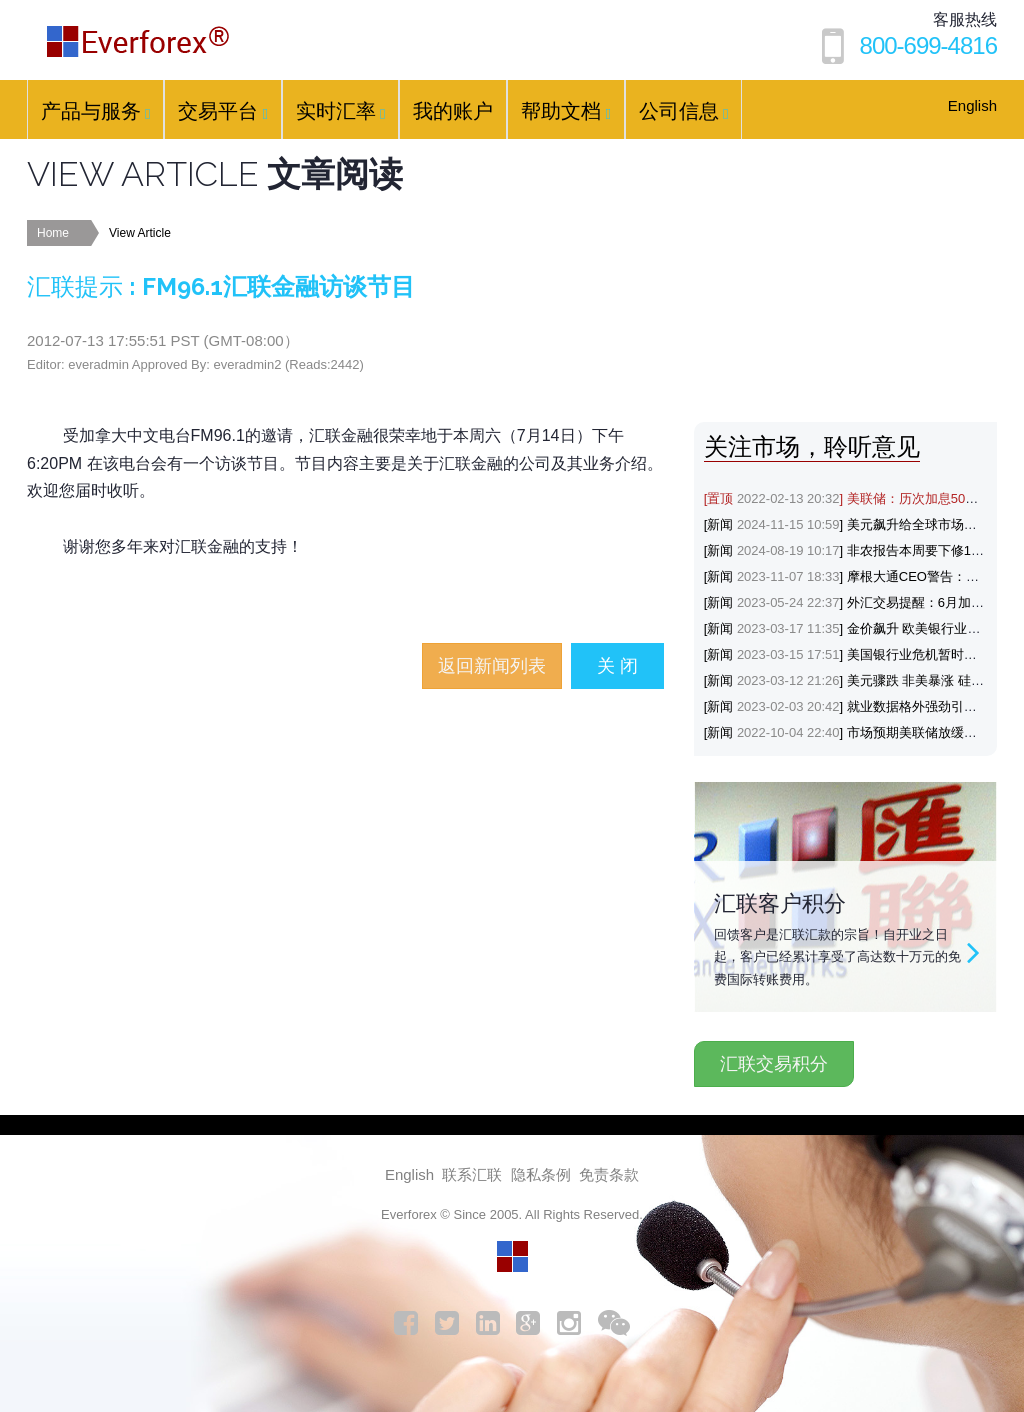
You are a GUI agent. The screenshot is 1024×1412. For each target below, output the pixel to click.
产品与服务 (95, 111)
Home (53, 233)
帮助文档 (565, 111)
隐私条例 (541, 1174)
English (972, 105)
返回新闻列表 (492, 666)
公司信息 (683, 111)
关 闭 (617, 666)
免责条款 (609, 1174)
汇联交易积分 (774, 1064)
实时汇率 (340, 111)
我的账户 (453, 111)
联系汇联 (472, 1174)
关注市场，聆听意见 (812, 446)
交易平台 (222, 111)
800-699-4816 (928, 45)
